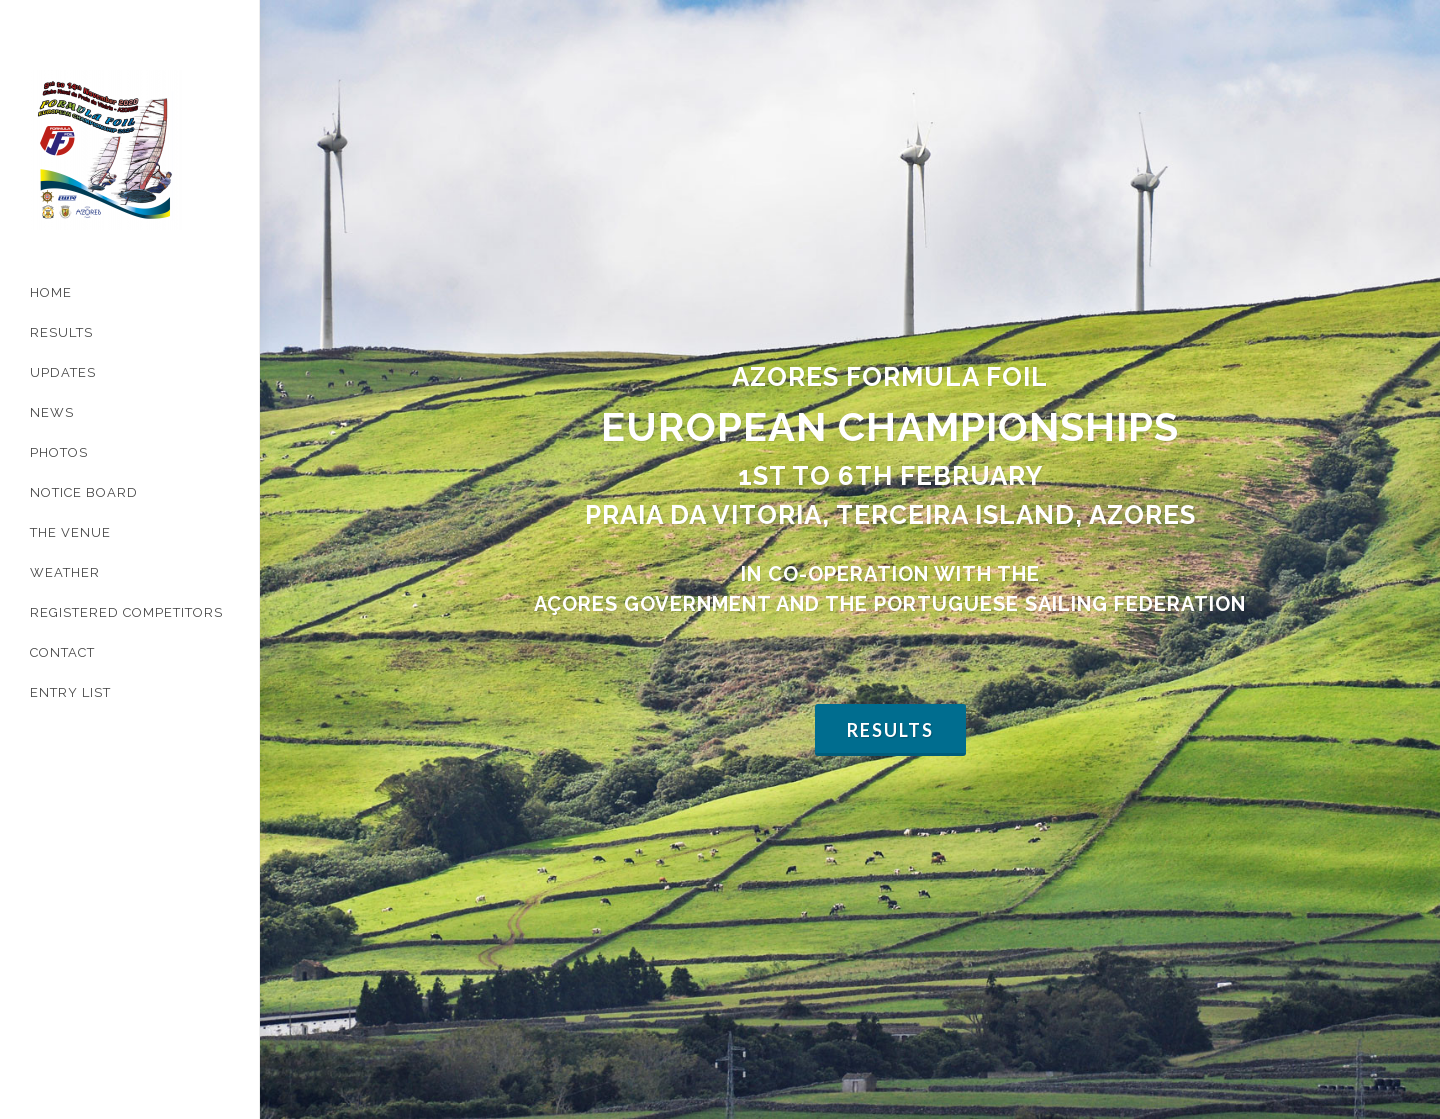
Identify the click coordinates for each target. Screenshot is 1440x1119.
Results (890, 531)
